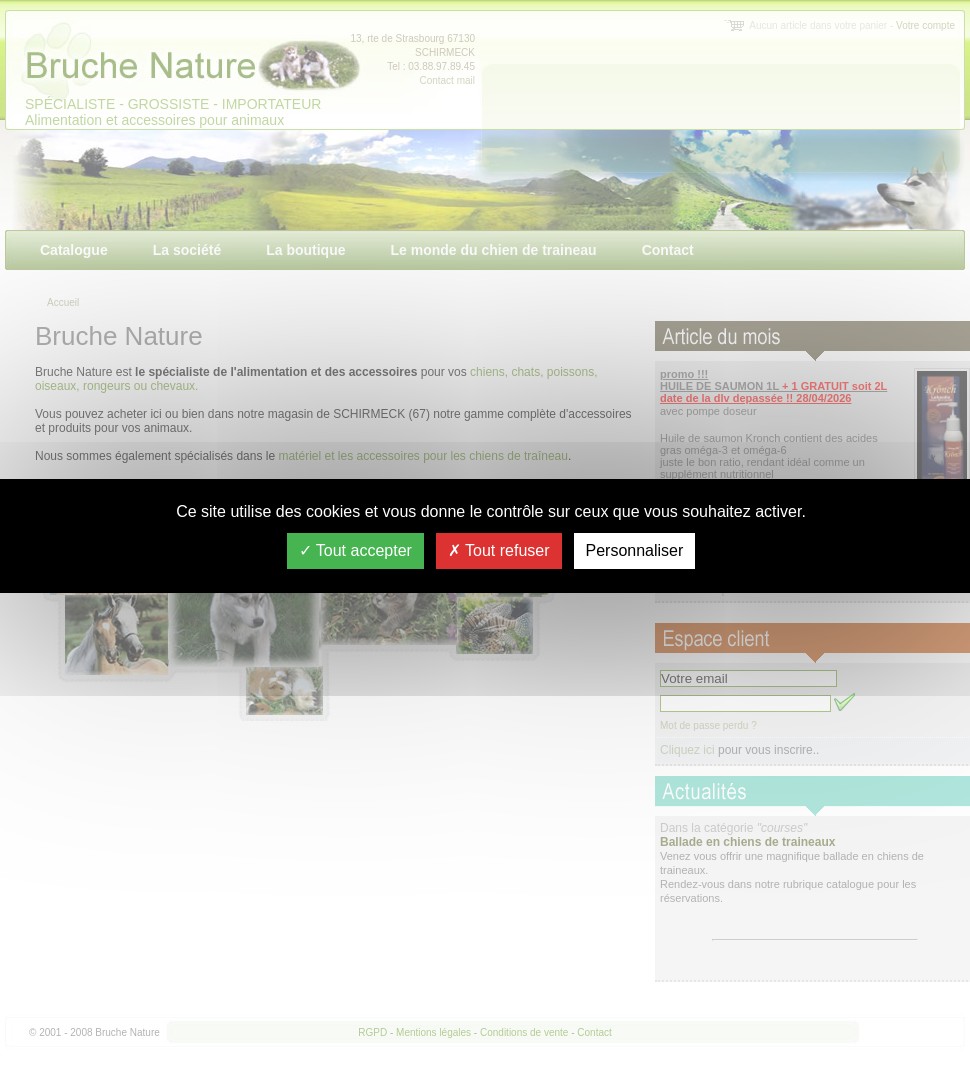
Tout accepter (355, 550)
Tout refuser (499, 550)
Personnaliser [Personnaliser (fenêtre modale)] (635, 550)
